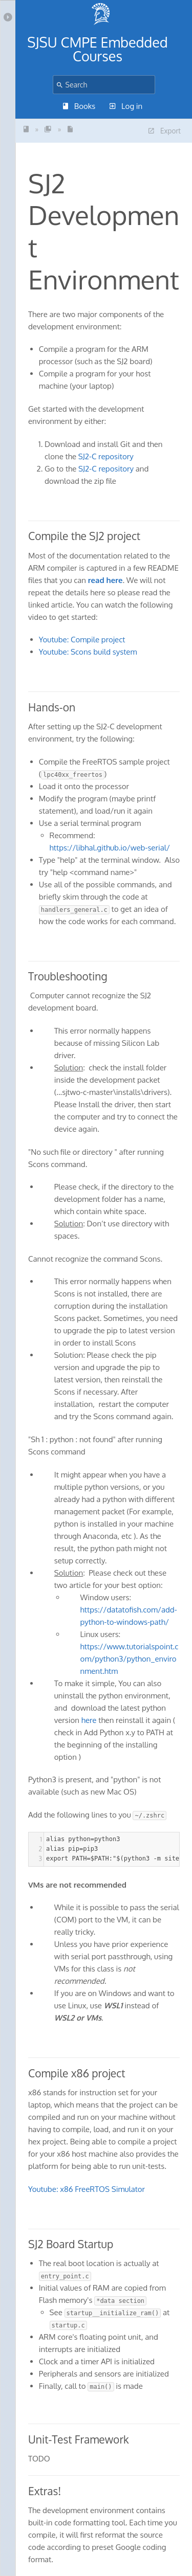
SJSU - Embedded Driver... (26, 129)
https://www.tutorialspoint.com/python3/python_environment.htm (129, 1659)
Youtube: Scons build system (88, 652)
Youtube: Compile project (82, 639)
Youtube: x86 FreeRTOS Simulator (86, 2189)
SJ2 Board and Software (48, 129)
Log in (126, 106)
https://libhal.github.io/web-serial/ (110, 848)
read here (105, 580)
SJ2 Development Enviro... (70, 129)
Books (79, 106)
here (89, 1720)
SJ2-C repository (106, 456)
